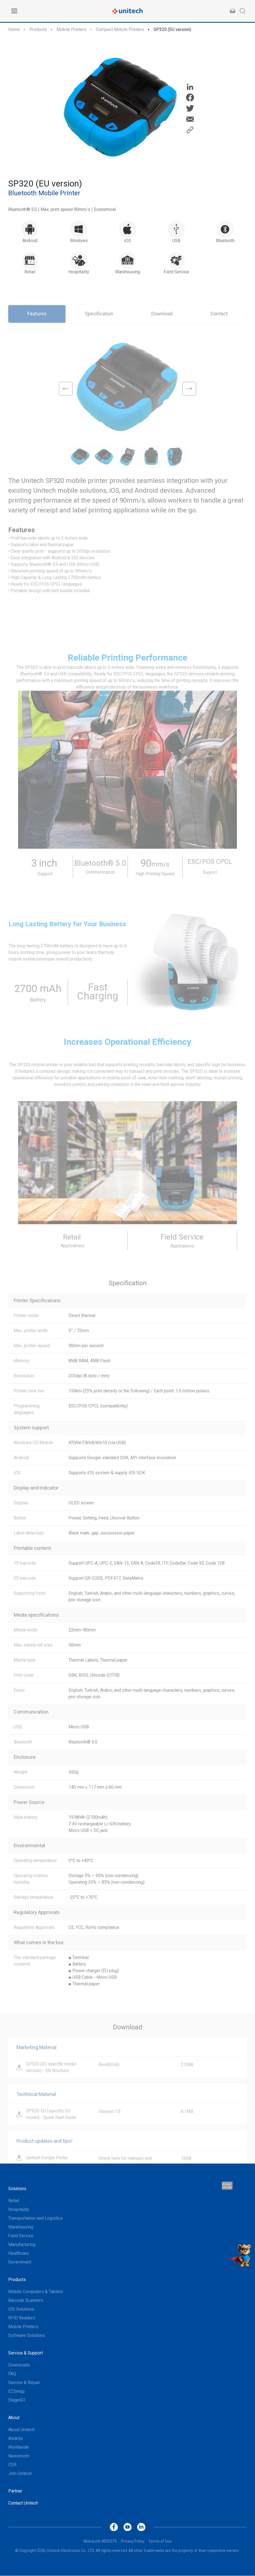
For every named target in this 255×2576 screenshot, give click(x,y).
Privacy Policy (132, 2541)
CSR (12, 2465)
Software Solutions (26, 2335)
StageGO (16, 2400)
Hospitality (18, 2209)
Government (19, 2262)
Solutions (17, 2188)
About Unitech (21, 2429)
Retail (13, 2201)
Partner (15, 2491)
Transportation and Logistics (35, 2218)
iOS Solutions (21, 2309)
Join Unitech (20, 2473)
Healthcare (18, 2253)
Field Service (20, 2236)
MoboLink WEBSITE (100, 2541)
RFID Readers (21, 2318)
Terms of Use (160, 2541)
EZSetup (16, 2391)
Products (38, 29)
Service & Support (25, 2353)
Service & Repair (24, 2382)
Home (14, 29)
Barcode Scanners (25, 2300)
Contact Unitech (23, 2503)
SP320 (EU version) (172, 29)
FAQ (12, 2374)
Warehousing (20, 2227)
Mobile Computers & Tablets (35, 2291)
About (13, 2417)
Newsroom (18, 2456)
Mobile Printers (71, 29)
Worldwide (18, 2447)
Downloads (19, 2365)
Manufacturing (21, 2244)
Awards (15, 2438)
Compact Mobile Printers (120, 29)
